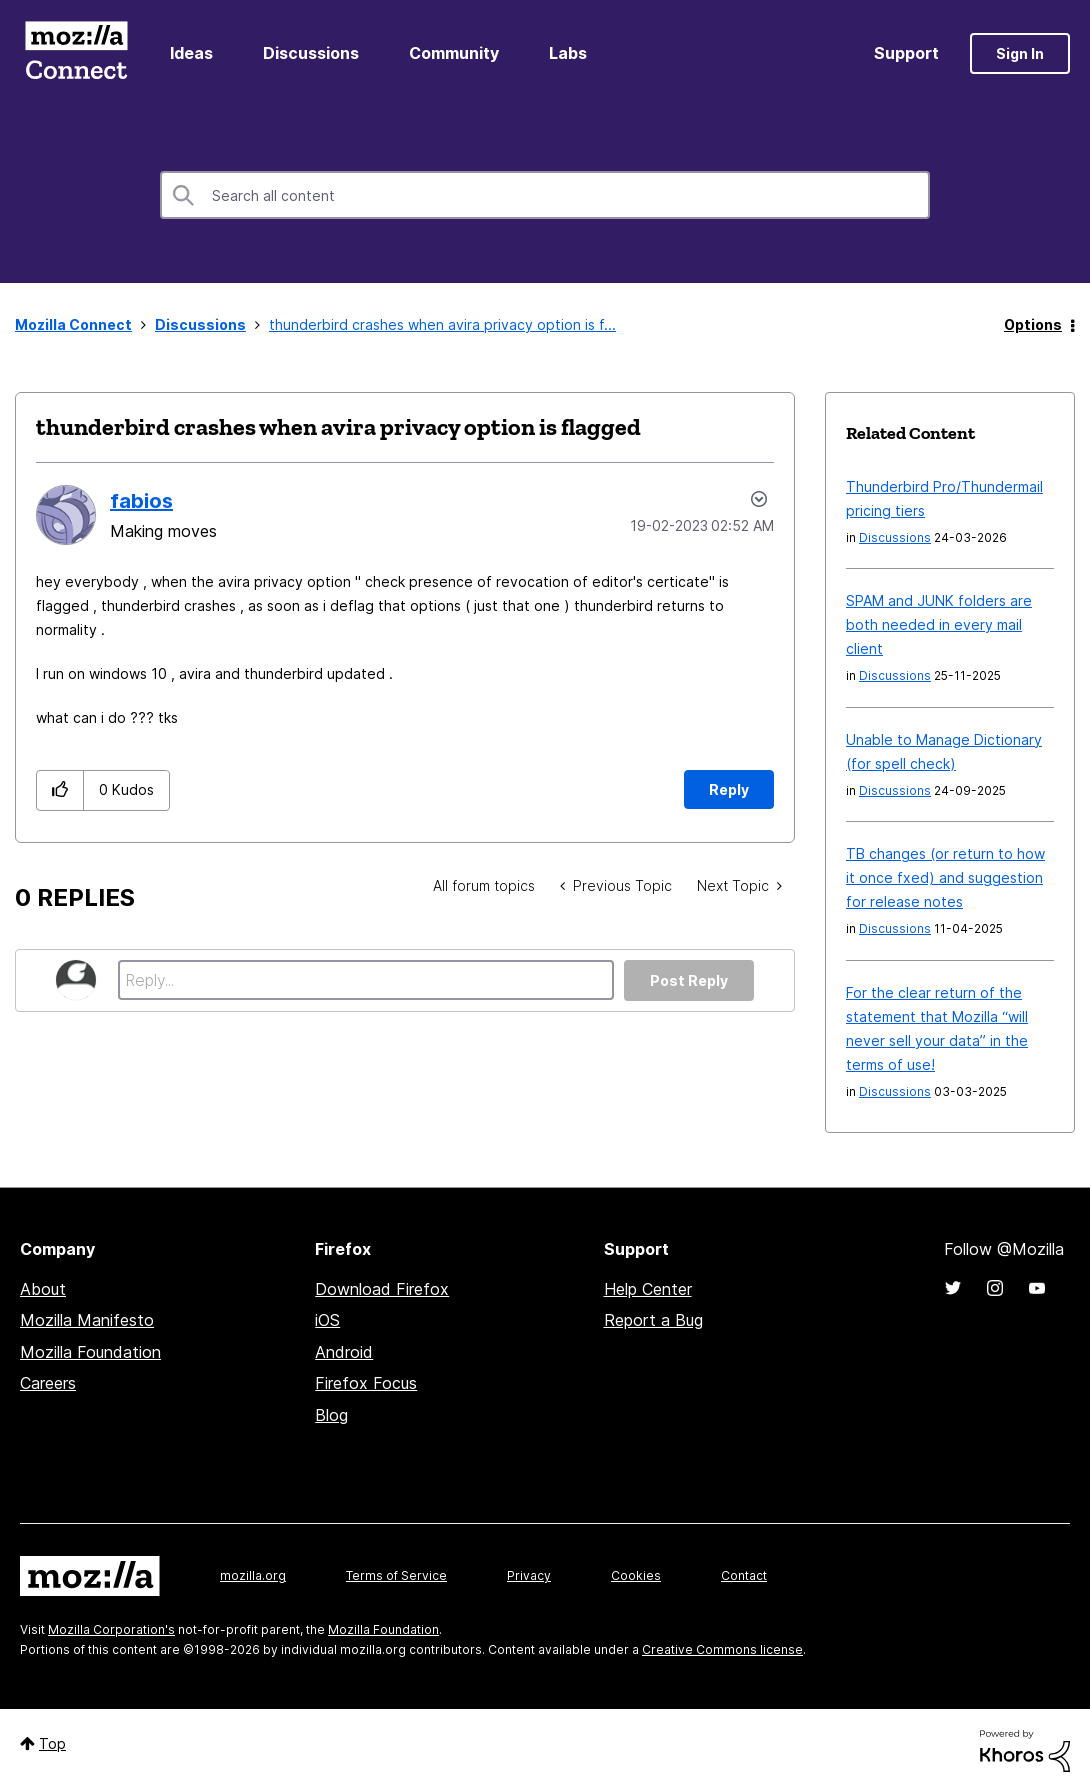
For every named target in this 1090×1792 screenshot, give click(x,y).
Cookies (636, 1575)
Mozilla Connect (76, 53)
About (43, 1289)
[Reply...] (366, 980)
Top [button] (52, 1743)
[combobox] (545, 195)
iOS (327, 1320)
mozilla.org (253, 1575)
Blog (331, 1415)
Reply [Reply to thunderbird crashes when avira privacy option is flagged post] (729, 789)
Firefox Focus (366, 1383)
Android (344, 1352)
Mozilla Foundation (90, 1352)
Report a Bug (653, 1320)
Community (454, 53)
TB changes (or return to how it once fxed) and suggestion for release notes (945, 877)
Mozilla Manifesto (87, 1320)
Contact (744, 1575)
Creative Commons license (722, 1649)
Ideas (191, 53)
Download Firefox (382, 1289)
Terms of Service (396, 1575)
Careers (48, 1383)
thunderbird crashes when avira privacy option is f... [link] (442, 324)
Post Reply (689, 980)
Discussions (311, 53)
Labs (568, 53)
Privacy (529, 1575)
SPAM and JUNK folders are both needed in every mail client (939, 624)
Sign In (1020, 53)
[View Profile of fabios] (141, 501)
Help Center (648, 1289)
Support (906, 53)
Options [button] (1033, 324)
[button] (60, 790)
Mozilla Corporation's (111, 1629)
